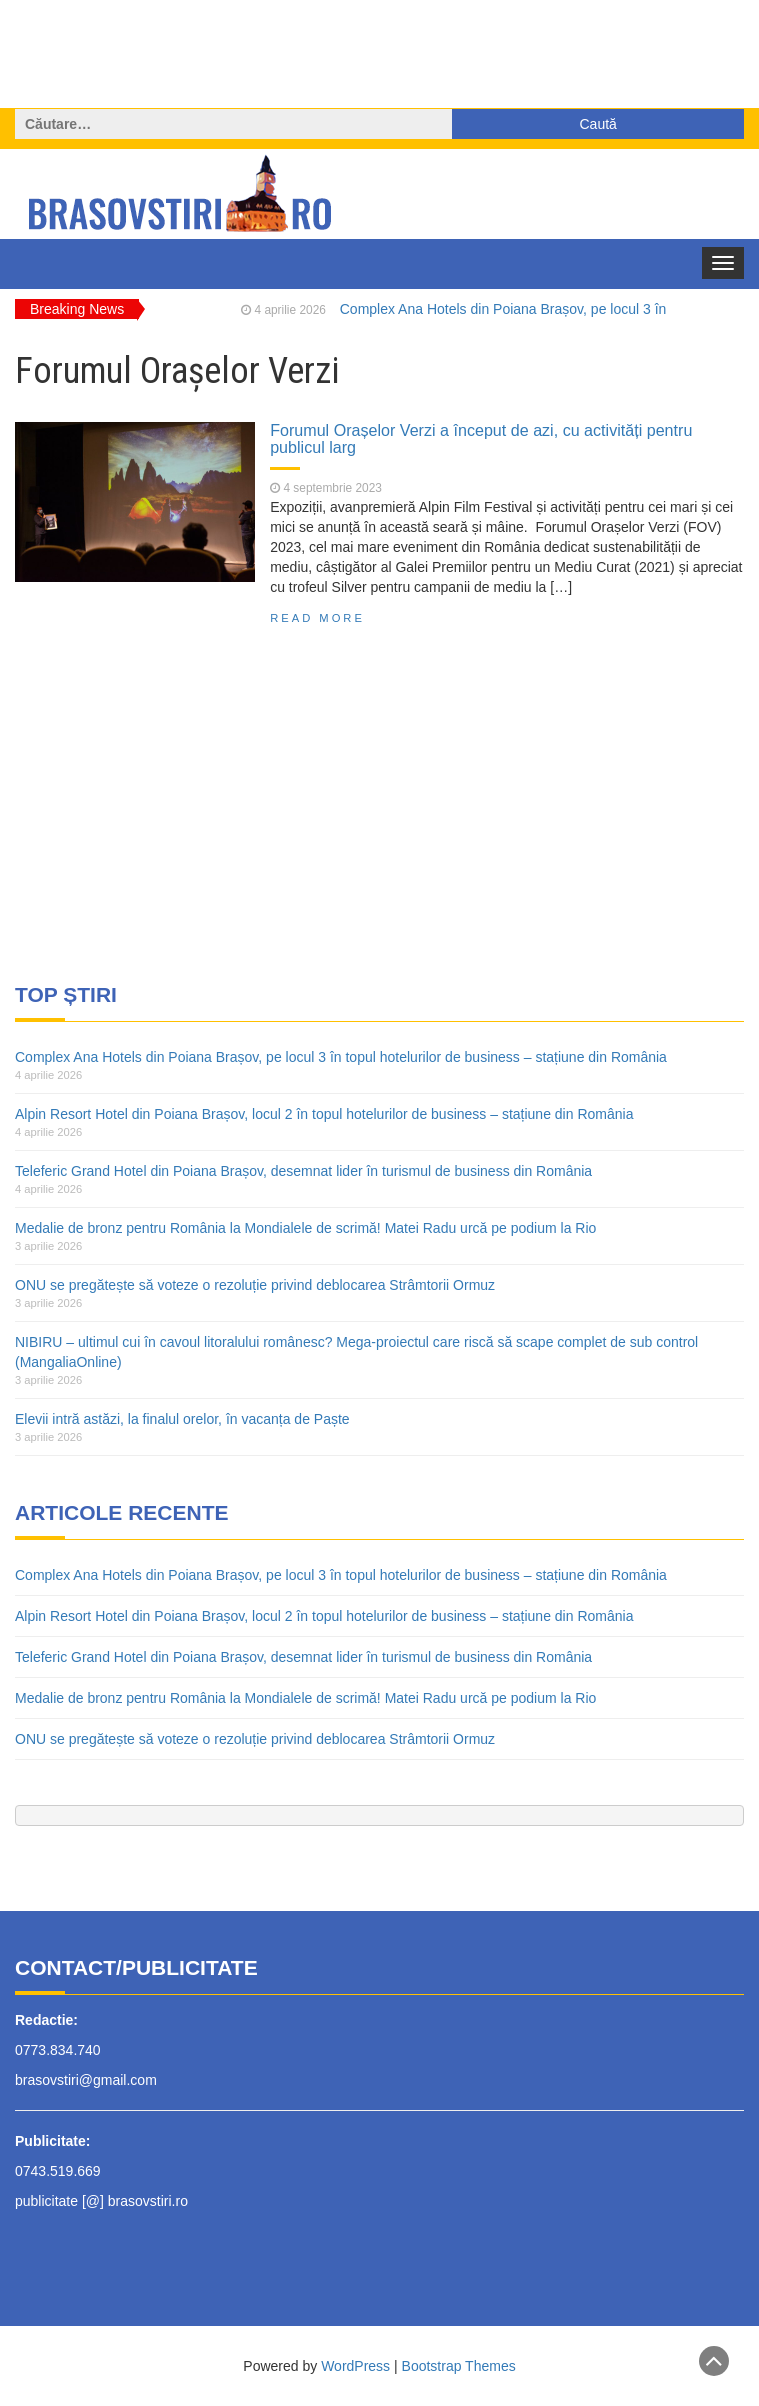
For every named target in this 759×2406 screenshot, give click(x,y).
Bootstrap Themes (459, 2366)
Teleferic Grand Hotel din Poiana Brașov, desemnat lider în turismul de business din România (303, 1171)
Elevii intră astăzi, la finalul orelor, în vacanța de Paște (182, 1419)
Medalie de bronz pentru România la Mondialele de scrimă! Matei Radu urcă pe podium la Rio (305, 1228)
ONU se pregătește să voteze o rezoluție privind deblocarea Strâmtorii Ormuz (255, 1285)
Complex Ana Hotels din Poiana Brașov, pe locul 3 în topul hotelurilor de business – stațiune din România (341, 1057)
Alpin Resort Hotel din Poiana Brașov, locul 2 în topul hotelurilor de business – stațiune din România (324, 1114)
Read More (317, 618)
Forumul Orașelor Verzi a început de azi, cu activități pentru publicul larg (481, 439)
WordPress (355, 2366)
